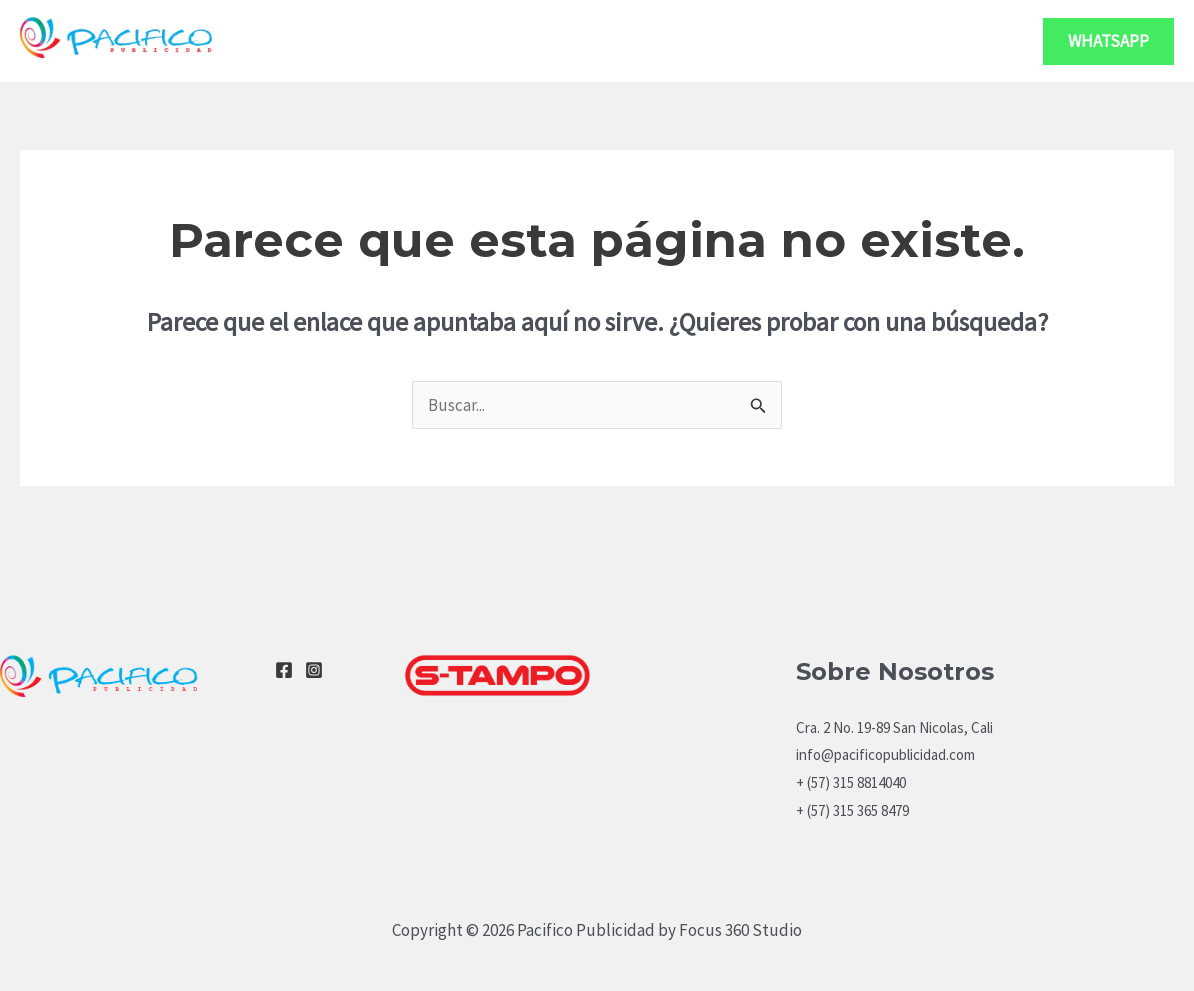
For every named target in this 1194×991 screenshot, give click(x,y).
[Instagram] (314, 670)
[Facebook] (284, 670)
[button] (1108, 41)
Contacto (963, 40)
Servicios (833, 41)
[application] (877, 41)
